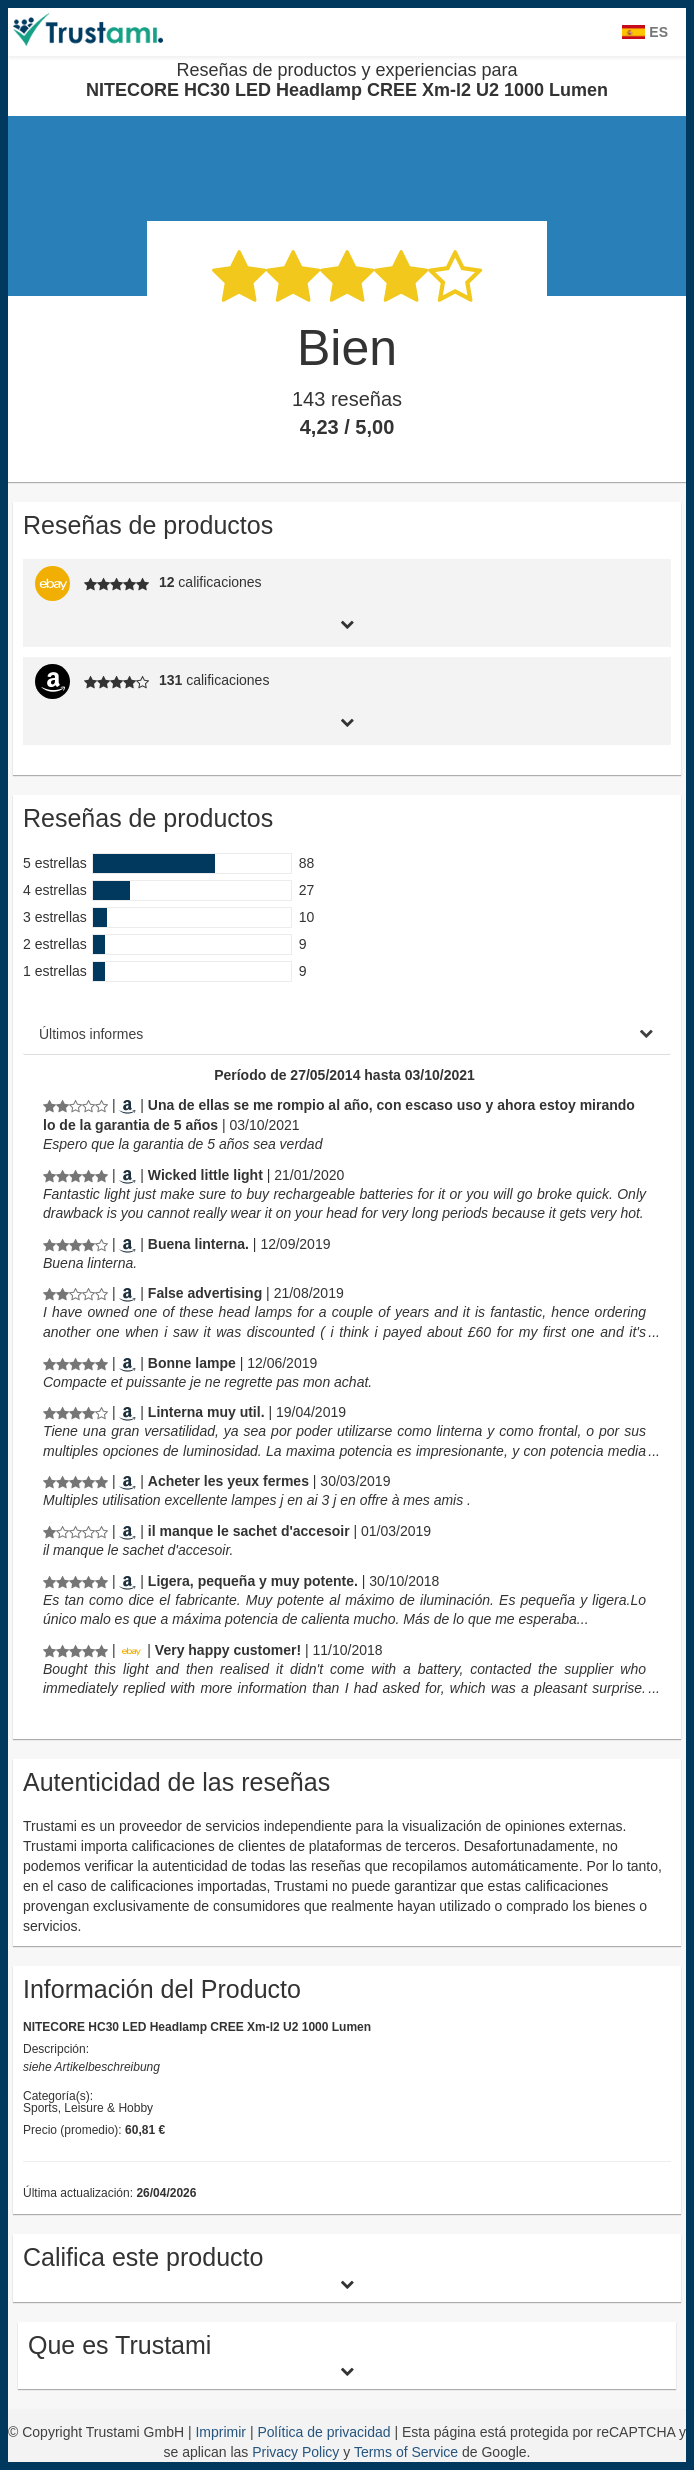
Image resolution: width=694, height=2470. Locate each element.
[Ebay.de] (131, 1650)
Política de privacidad (325, 2432)
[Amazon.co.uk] (127, 1293)
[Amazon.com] (127, 1175)
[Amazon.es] (127, 1105)
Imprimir (222, 2432)
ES (645, 32)
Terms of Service (406, 2452)
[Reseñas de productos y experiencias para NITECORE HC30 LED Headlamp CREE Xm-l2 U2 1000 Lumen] (75, 1105)
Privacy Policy (295, 2452)
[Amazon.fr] (127, 1363)
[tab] (347, 622)
